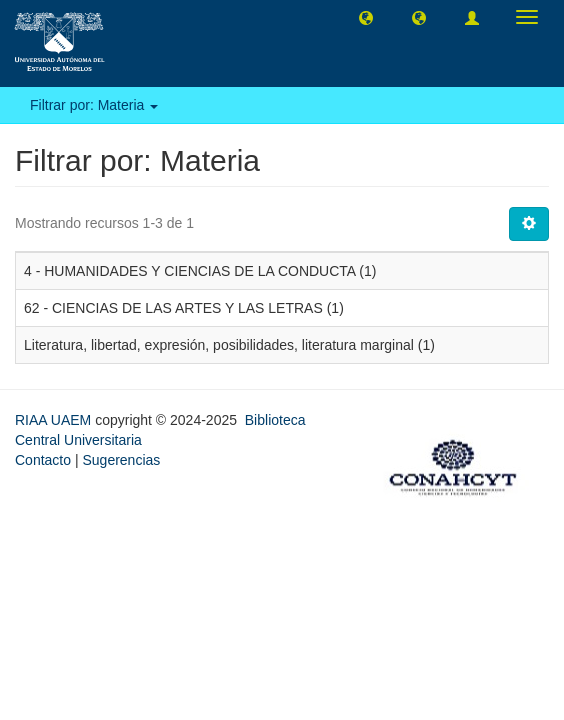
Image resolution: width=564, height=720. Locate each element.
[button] (366, 17)
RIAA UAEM (55, 420)
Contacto (43, 460)
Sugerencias (121, 460)
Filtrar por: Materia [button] (94, 105)
